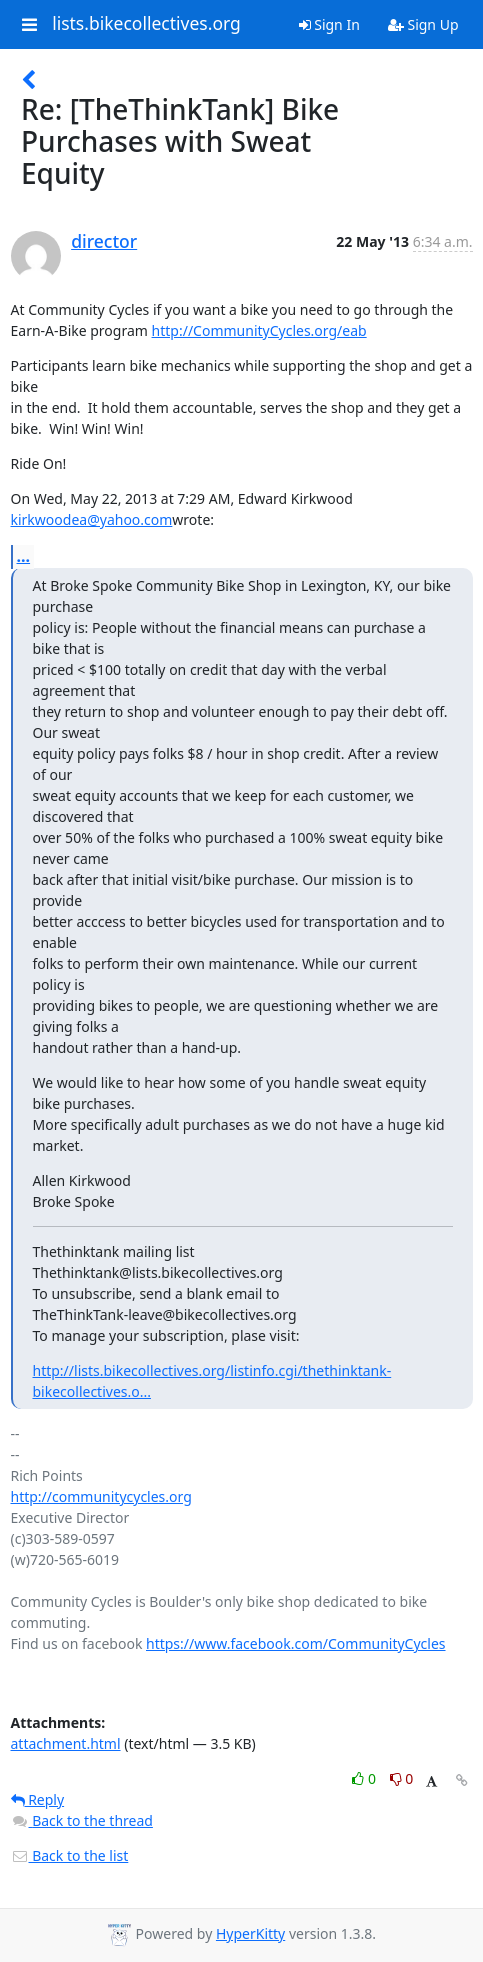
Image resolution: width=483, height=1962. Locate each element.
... (24, 556)
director (104, 241)
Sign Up (423, 24)
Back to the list (70, 1855)
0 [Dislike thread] (402, 1778)
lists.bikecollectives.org (146, 24)
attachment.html (66, 1743)
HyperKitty (250, 1933)
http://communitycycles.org (101, 1496)
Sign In (329, 24)
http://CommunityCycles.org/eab (259, 330)
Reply (38, 1799)
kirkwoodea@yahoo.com (92, 519)
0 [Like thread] (365, 1778)
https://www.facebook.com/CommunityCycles (296, 1643)
